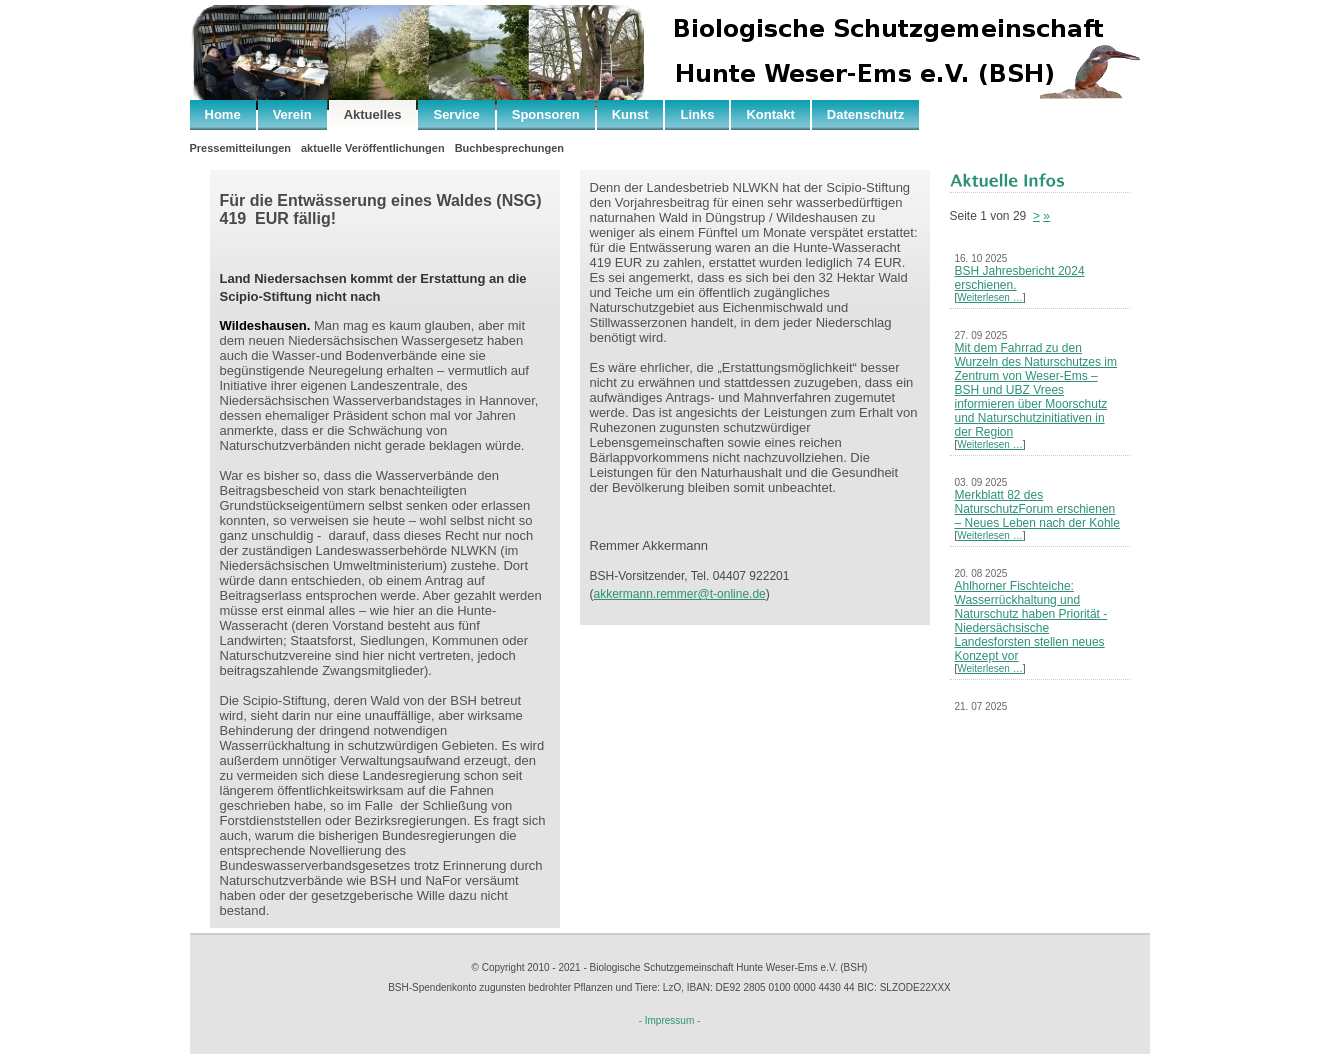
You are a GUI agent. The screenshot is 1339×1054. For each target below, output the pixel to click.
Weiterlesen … (989, 297)
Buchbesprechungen (509, 148)
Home (223, 114)
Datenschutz (865, 114)
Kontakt (770, 114)
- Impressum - (670, 1020)
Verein (292, 114)
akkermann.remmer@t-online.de (680, 594)
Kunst (630, 114)
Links (697, 114)
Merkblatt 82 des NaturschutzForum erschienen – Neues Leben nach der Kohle (1037, 509)
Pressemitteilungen (240, 148)
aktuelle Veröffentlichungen (373, 148)
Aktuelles (373, 114)
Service (456, 114)
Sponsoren (546, 114)
